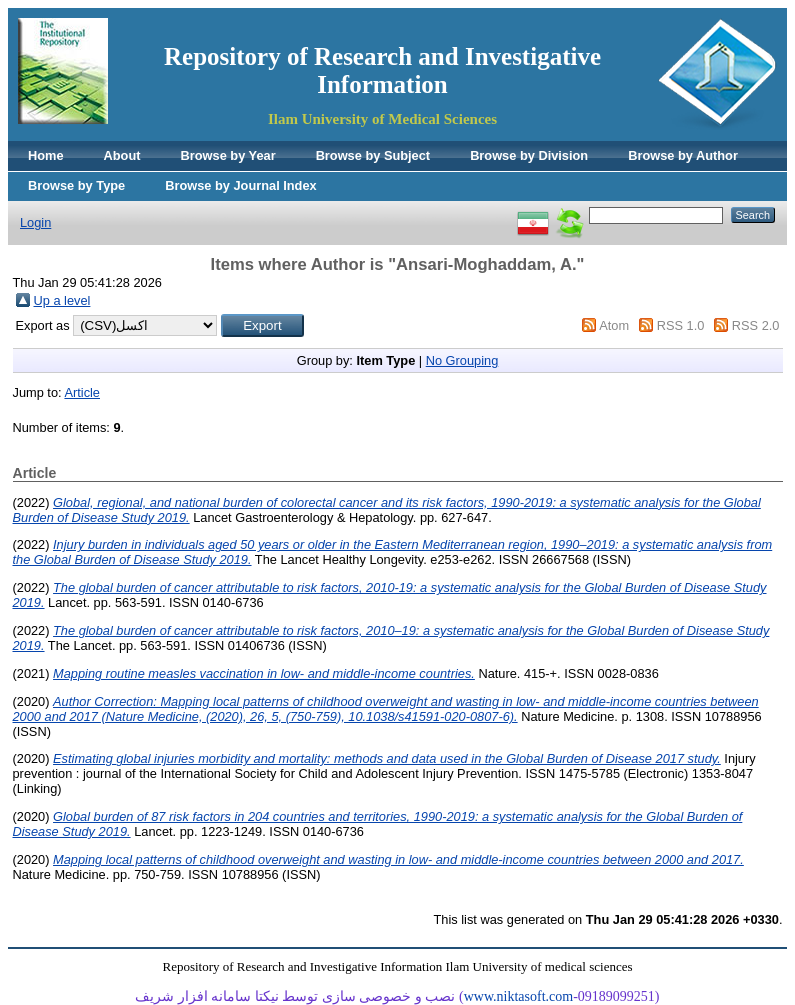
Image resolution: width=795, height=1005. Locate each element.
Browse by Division (529, 155)
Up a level (62, 300)
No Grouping (462, 360)
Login (35, 222)
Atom (614, 325)
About (122, 155)
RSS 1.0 (681, 325)
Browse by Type (76, 185)
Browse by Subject (373, 155)
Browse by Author (683, 155)
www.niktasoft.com (519, 996)
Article (82, 392)
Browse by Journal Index (240, 185)
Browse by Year (228, 155)
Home (46, 155)
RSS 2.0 (756, 325)
